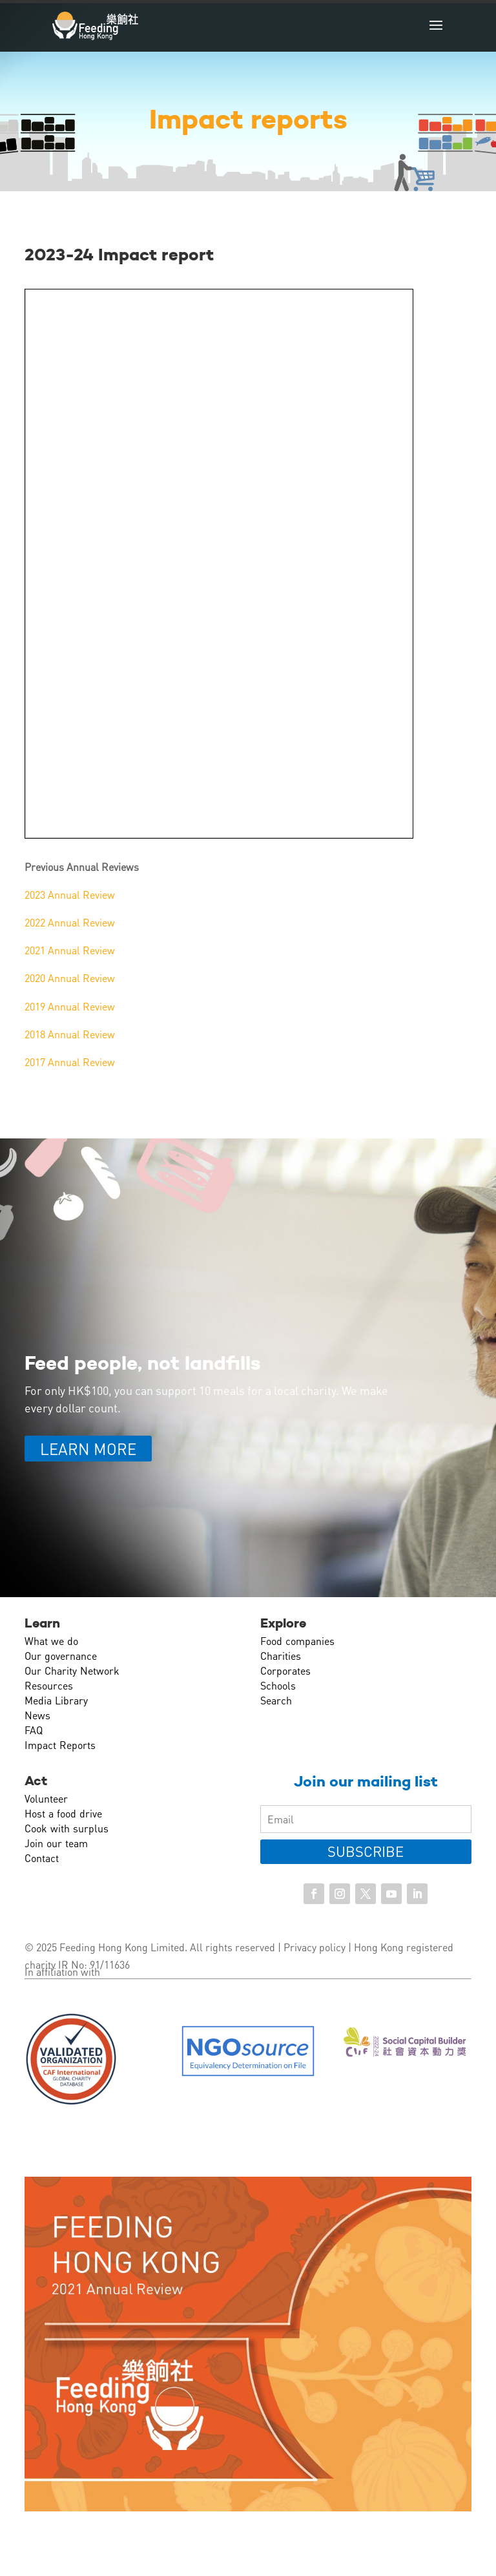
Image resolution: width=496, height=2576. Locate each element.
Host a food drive (63, 1813)
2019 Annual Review (70, 1006)
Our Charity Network (72, 1670)
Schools (278, 1685)
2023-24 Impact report (119, 254)
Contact (42, 1858)
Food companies (297, 1641)
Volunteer (46, 1798)
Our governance (61, 1655)
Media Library (56, 1700)
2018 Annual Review (70, 1034)
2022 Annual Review (70, 922)
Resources (49, 1685)
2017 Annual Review (70, 1062)
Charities (280, 1655)
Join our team (56, 1843)
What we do (51, 1641)
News (37, 1715)
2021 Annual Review (70, 950)
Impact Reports (60, 1745)
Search (276, 1700)
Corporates (285, 1670)
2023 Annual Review (70, 894)
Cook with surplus (66, 1828)
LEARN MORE (88, 1449)
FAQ (34, 1730)
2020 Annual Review (70, 978)
